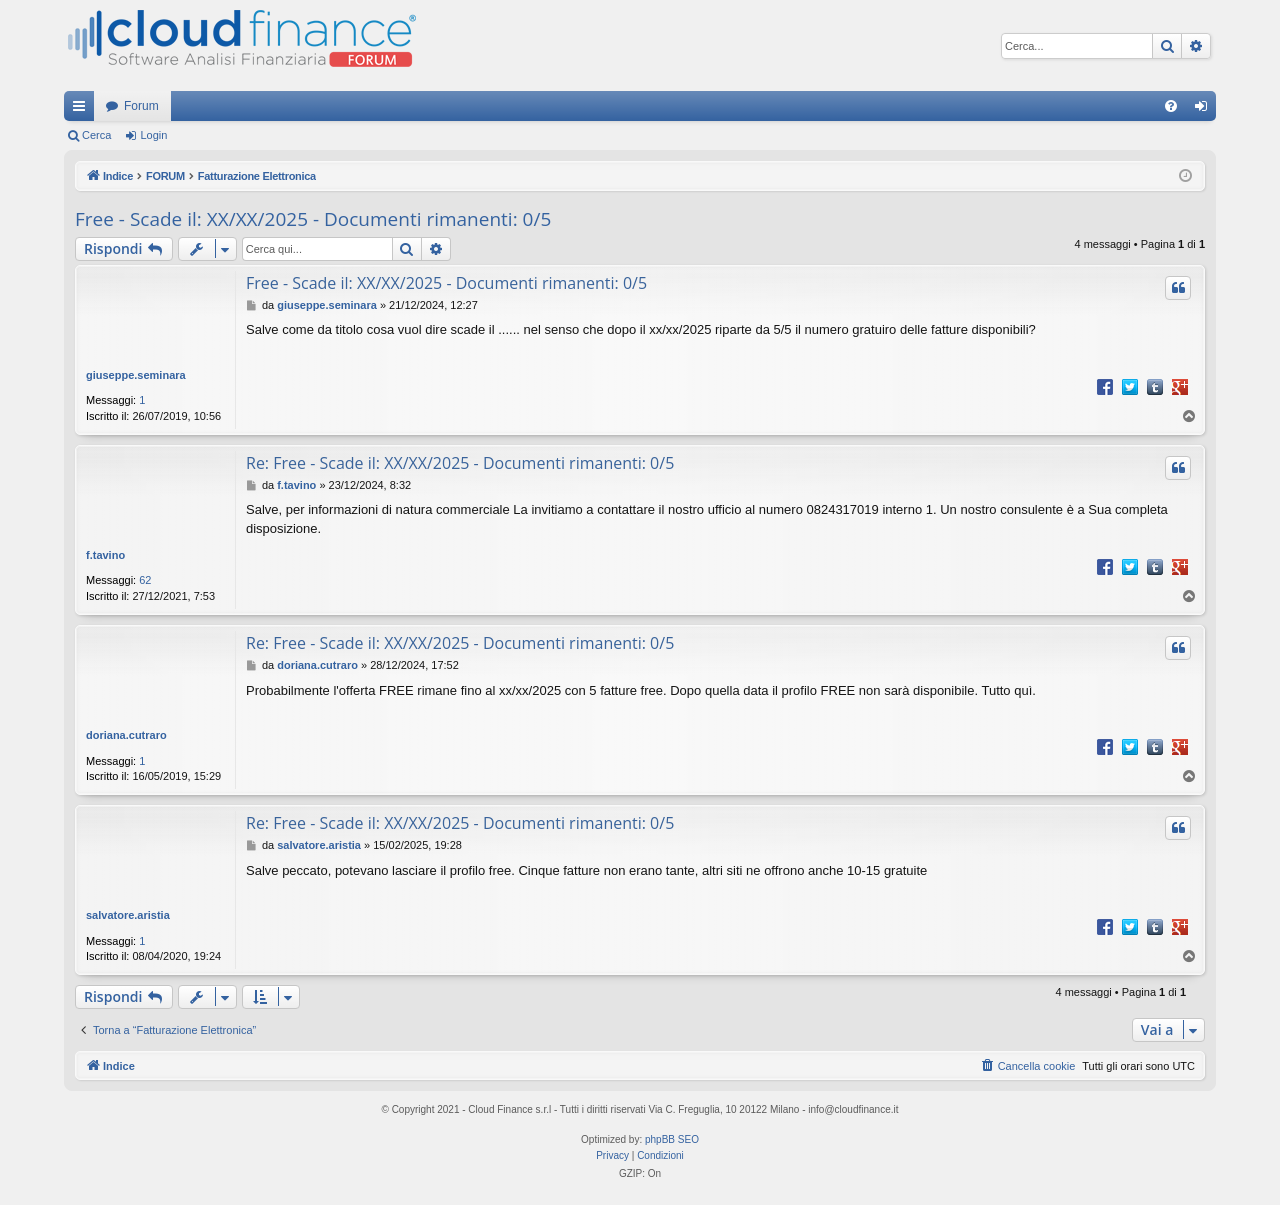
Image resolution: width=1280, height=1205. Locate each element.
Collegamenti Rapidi (83, 110)
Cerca (96, 135)
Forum (141, 106)
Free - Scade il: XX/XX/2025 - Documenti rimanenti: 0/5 (313, 219)
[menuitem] (1171, 106)
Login (153, 135)
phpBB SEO (672, 1139)
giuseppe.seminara (136, 375)
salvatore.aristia (128, 915)
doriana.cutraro (126, 735)
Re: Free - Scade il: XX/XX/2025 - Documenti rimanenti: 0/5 (460, 463)
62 (145, 580)
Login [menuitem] (1205, 110)
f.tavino (105, 555)
